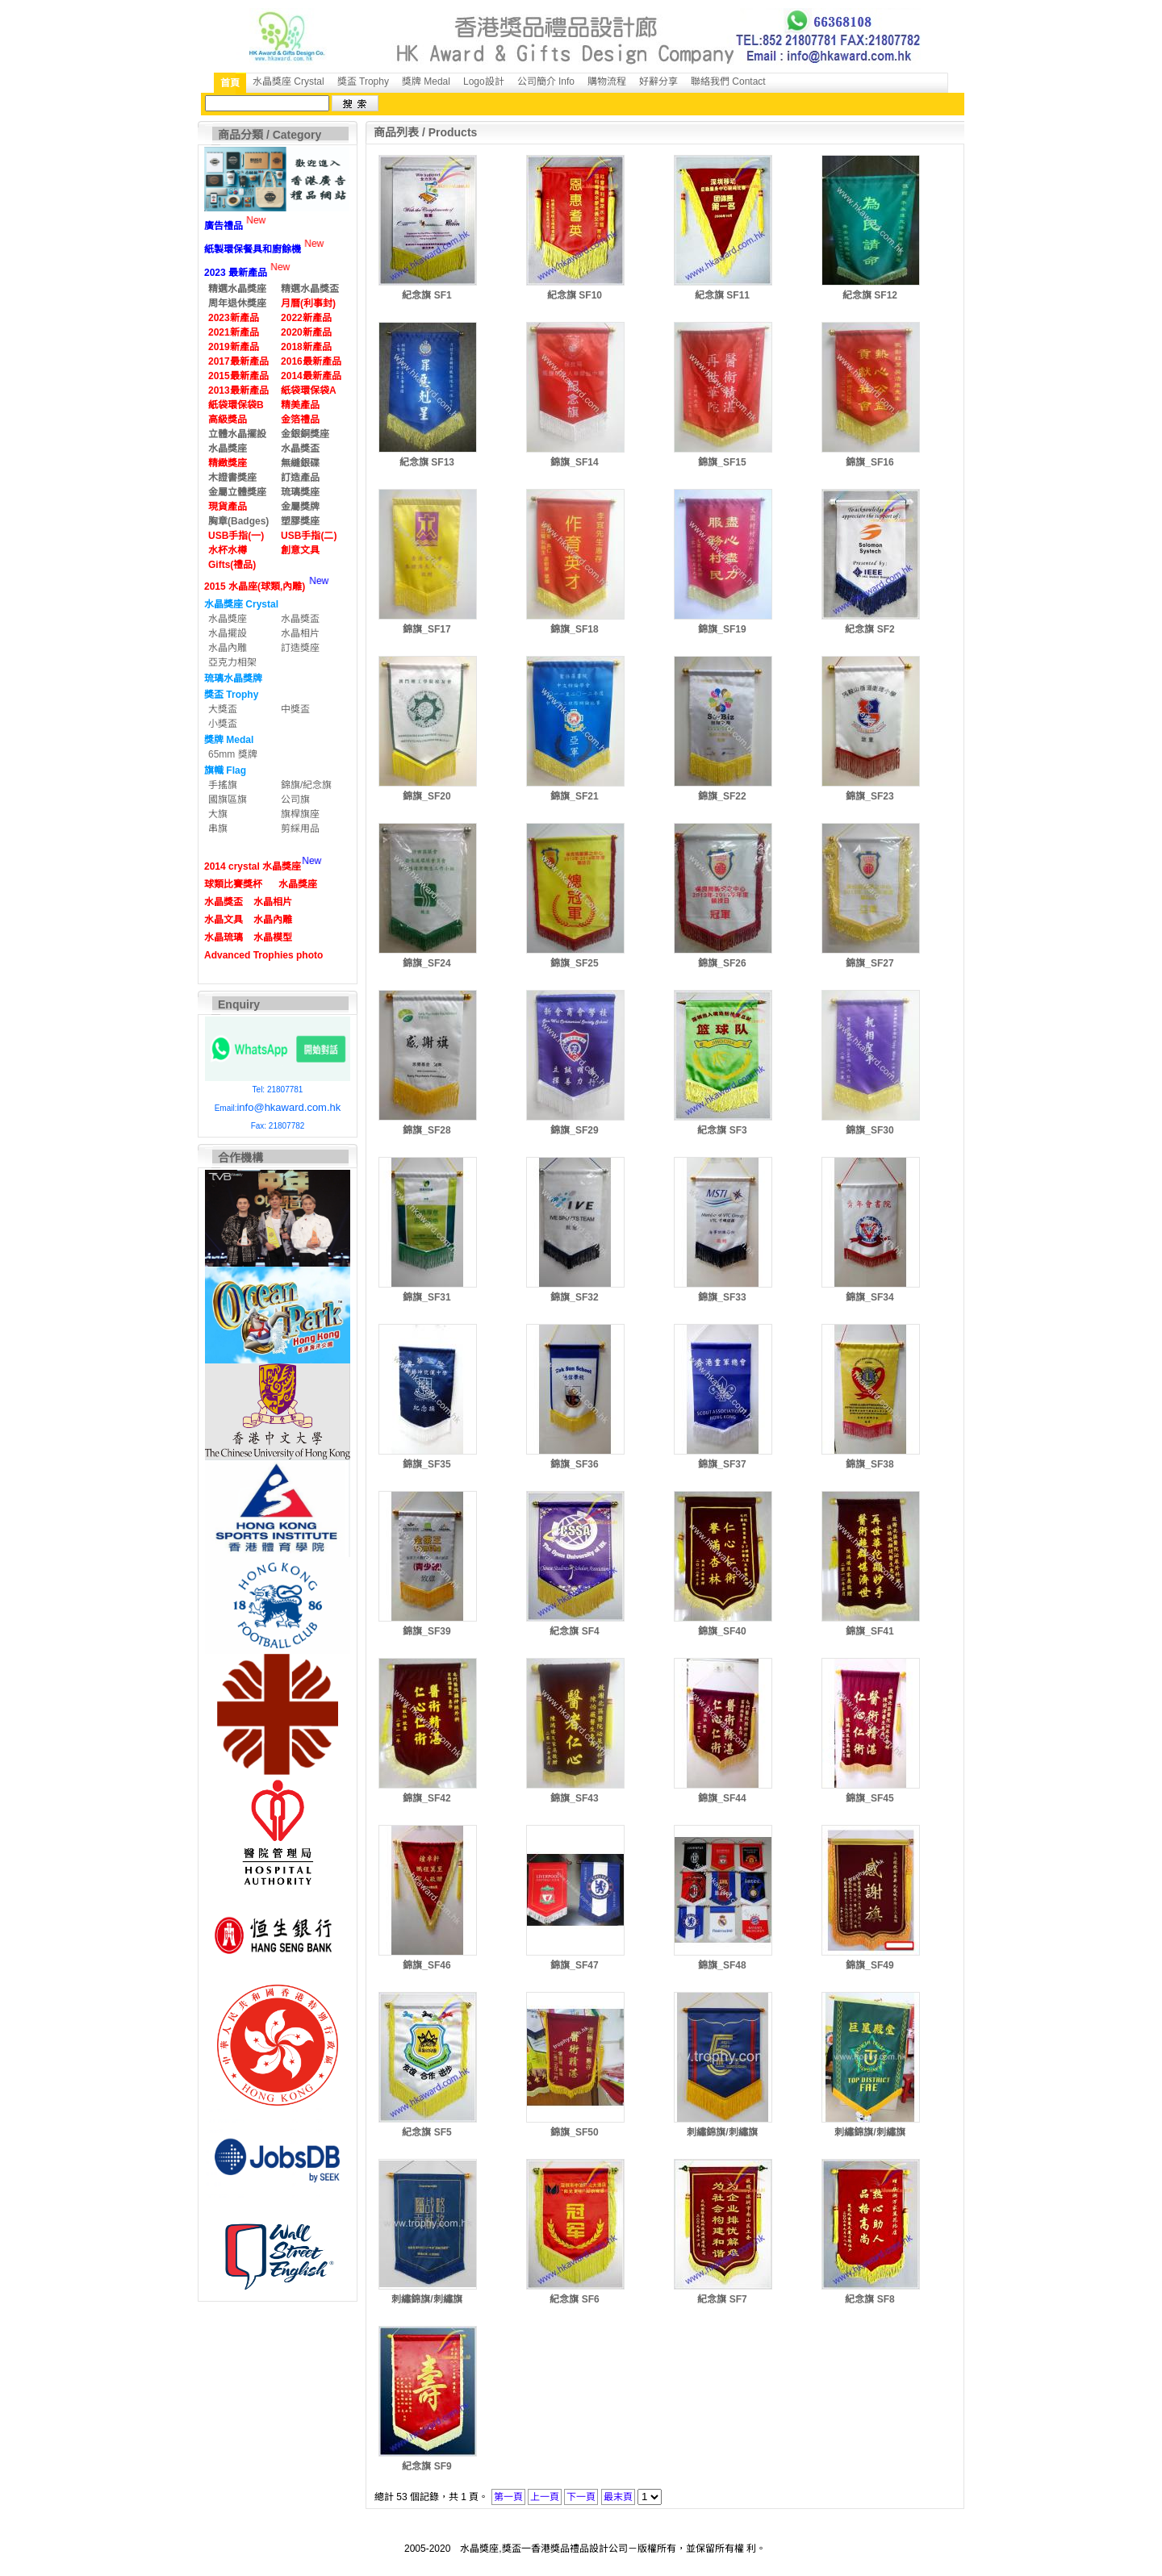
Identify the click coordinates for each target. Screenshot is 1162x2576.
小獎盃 (222, 723)
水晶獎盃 (300, 618)
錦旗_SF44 (722, 1798)
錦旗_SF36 (574, 1464)
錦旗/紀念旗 (306, 785)
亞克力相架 (232, 662)
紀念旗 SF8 (869, 2299)
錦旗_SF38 (869, 1464)
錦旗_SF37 (722, 1464)
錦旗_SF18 (574, 629)
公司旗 (295, 799)
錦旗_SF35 (426, 1464)
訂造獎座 (300, 647)
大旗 (218, 814)
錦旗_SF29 (574, 1130)
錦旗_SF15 (722, 462)
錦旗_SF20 (426, 796)
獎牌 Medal (426, 81)
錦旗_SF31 (426, 1297)
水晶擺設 (227, 633)
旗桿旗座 (300, 814)
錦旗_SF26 (722, 963)
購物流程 (606, 81)
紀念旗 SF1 (426, 295)
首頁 (230, 83)
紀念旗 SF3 (721, 1130)
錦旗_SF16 (869, 462)
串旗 (218, 828)
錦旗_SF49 (869, 1965)
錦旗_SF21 (574, 796)
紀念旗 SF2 (869, 629)
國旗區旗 (227, 799)
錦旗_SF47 (574, 1965)
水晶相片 (300, 633)
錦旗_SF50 (574, 2132)
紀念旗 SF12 (869, 295)
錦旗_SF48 (722, 1965)
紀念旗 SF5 (426, 2132)
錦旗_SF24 (426, 963)
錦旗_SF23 (869, 796)
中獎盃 (295, 709)
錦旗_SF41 (869, 1631)
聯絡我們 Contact (728, 81)
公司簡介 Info (546, 81)
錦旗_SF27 (869, 963)
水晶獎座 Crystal (288, 81)
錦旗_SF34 (869, 1297)
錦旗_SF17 (426, 629)
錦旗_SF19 (722, 629)
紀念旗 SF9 (426, 2466)
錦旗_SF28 (426, 1130)
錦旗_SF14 (574, 462)
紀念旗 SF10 (574, 295)
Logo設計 (483, 81)
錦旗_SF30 (869, 1130)
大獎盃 (222, 709)
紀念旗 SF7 (721, 2299)
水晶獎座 (227, 618)
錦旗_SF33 (722, 1297)
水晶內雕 (227, 647)
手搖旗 (222, 785)
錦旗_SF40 (722, 1631)
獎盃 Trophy (363, 81)
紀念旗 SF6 (574, 2299)
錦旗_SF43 (574, 1798)
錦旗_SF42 (426, 1798)
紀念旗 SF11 (722, 295)
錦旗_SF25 (574, 963)
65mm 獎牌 (232, 754)
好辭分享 (658, 81)
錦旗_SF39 (426, 1631)
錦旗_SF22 (722, 796)
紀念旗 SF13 (426, 462)
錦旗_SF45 (869, 1798)
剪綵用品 (300, 828)
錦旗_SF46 (426, 1965)
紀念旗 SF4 (574, 1631)
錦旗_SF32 (574, 1297)
